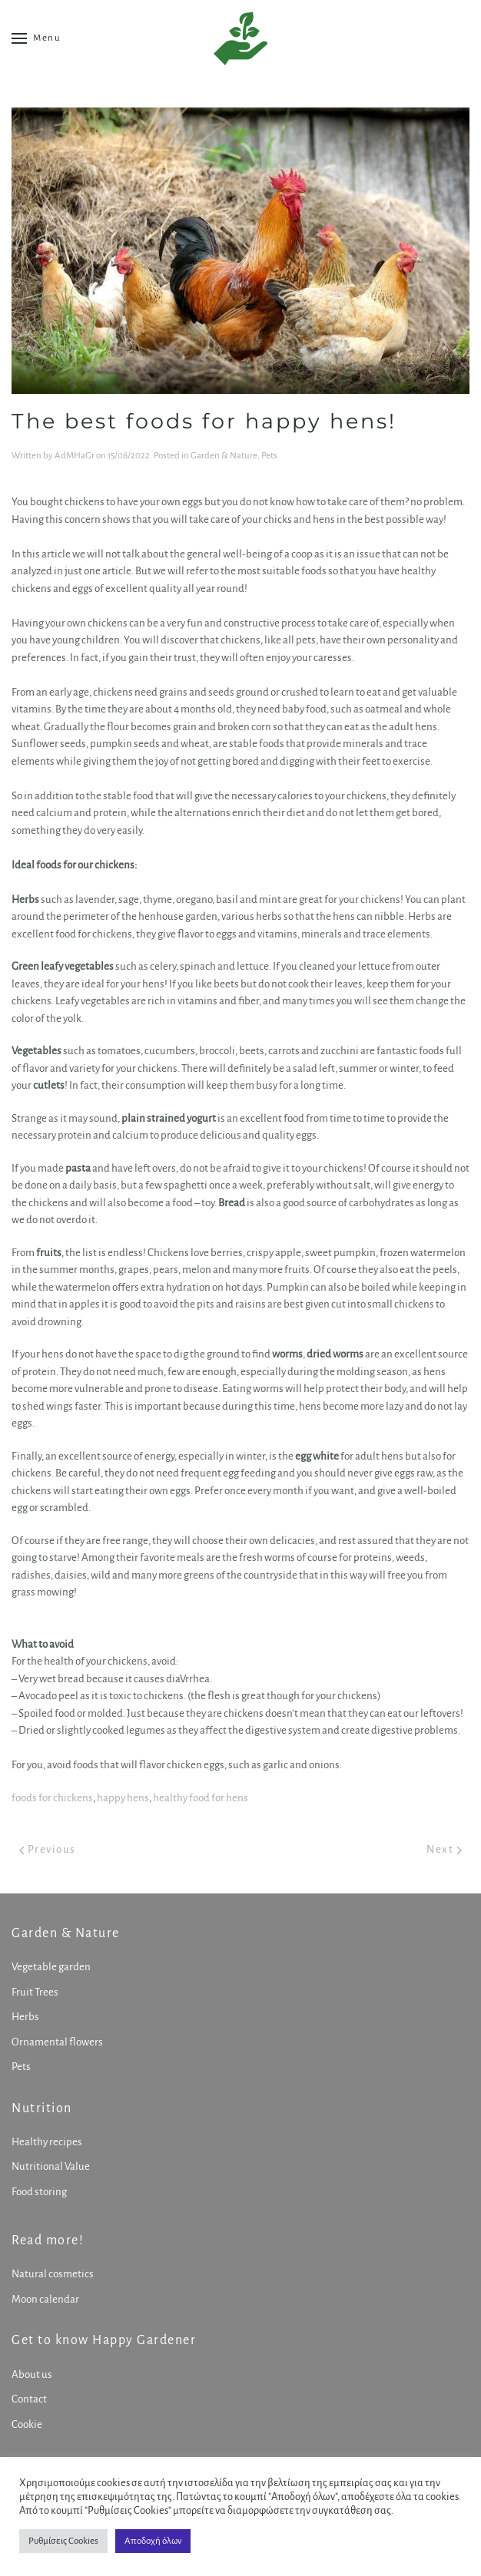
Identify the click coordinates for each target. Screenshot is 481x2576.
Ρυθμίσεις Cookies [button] (63, 2541)
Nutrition (40, 2108)
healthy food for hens (200, 1798)
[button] (36, 38)
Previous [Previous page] (47, 1849)
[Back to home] (240, 38)
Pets (269, 456)
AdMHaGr (75, 456)
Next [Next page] (444, 1849)
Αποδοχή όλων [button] (152, 2541)
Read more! (46, 2240)
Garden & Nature (224, 456)
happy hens (123, 1798)
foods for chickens (52, 1798)
